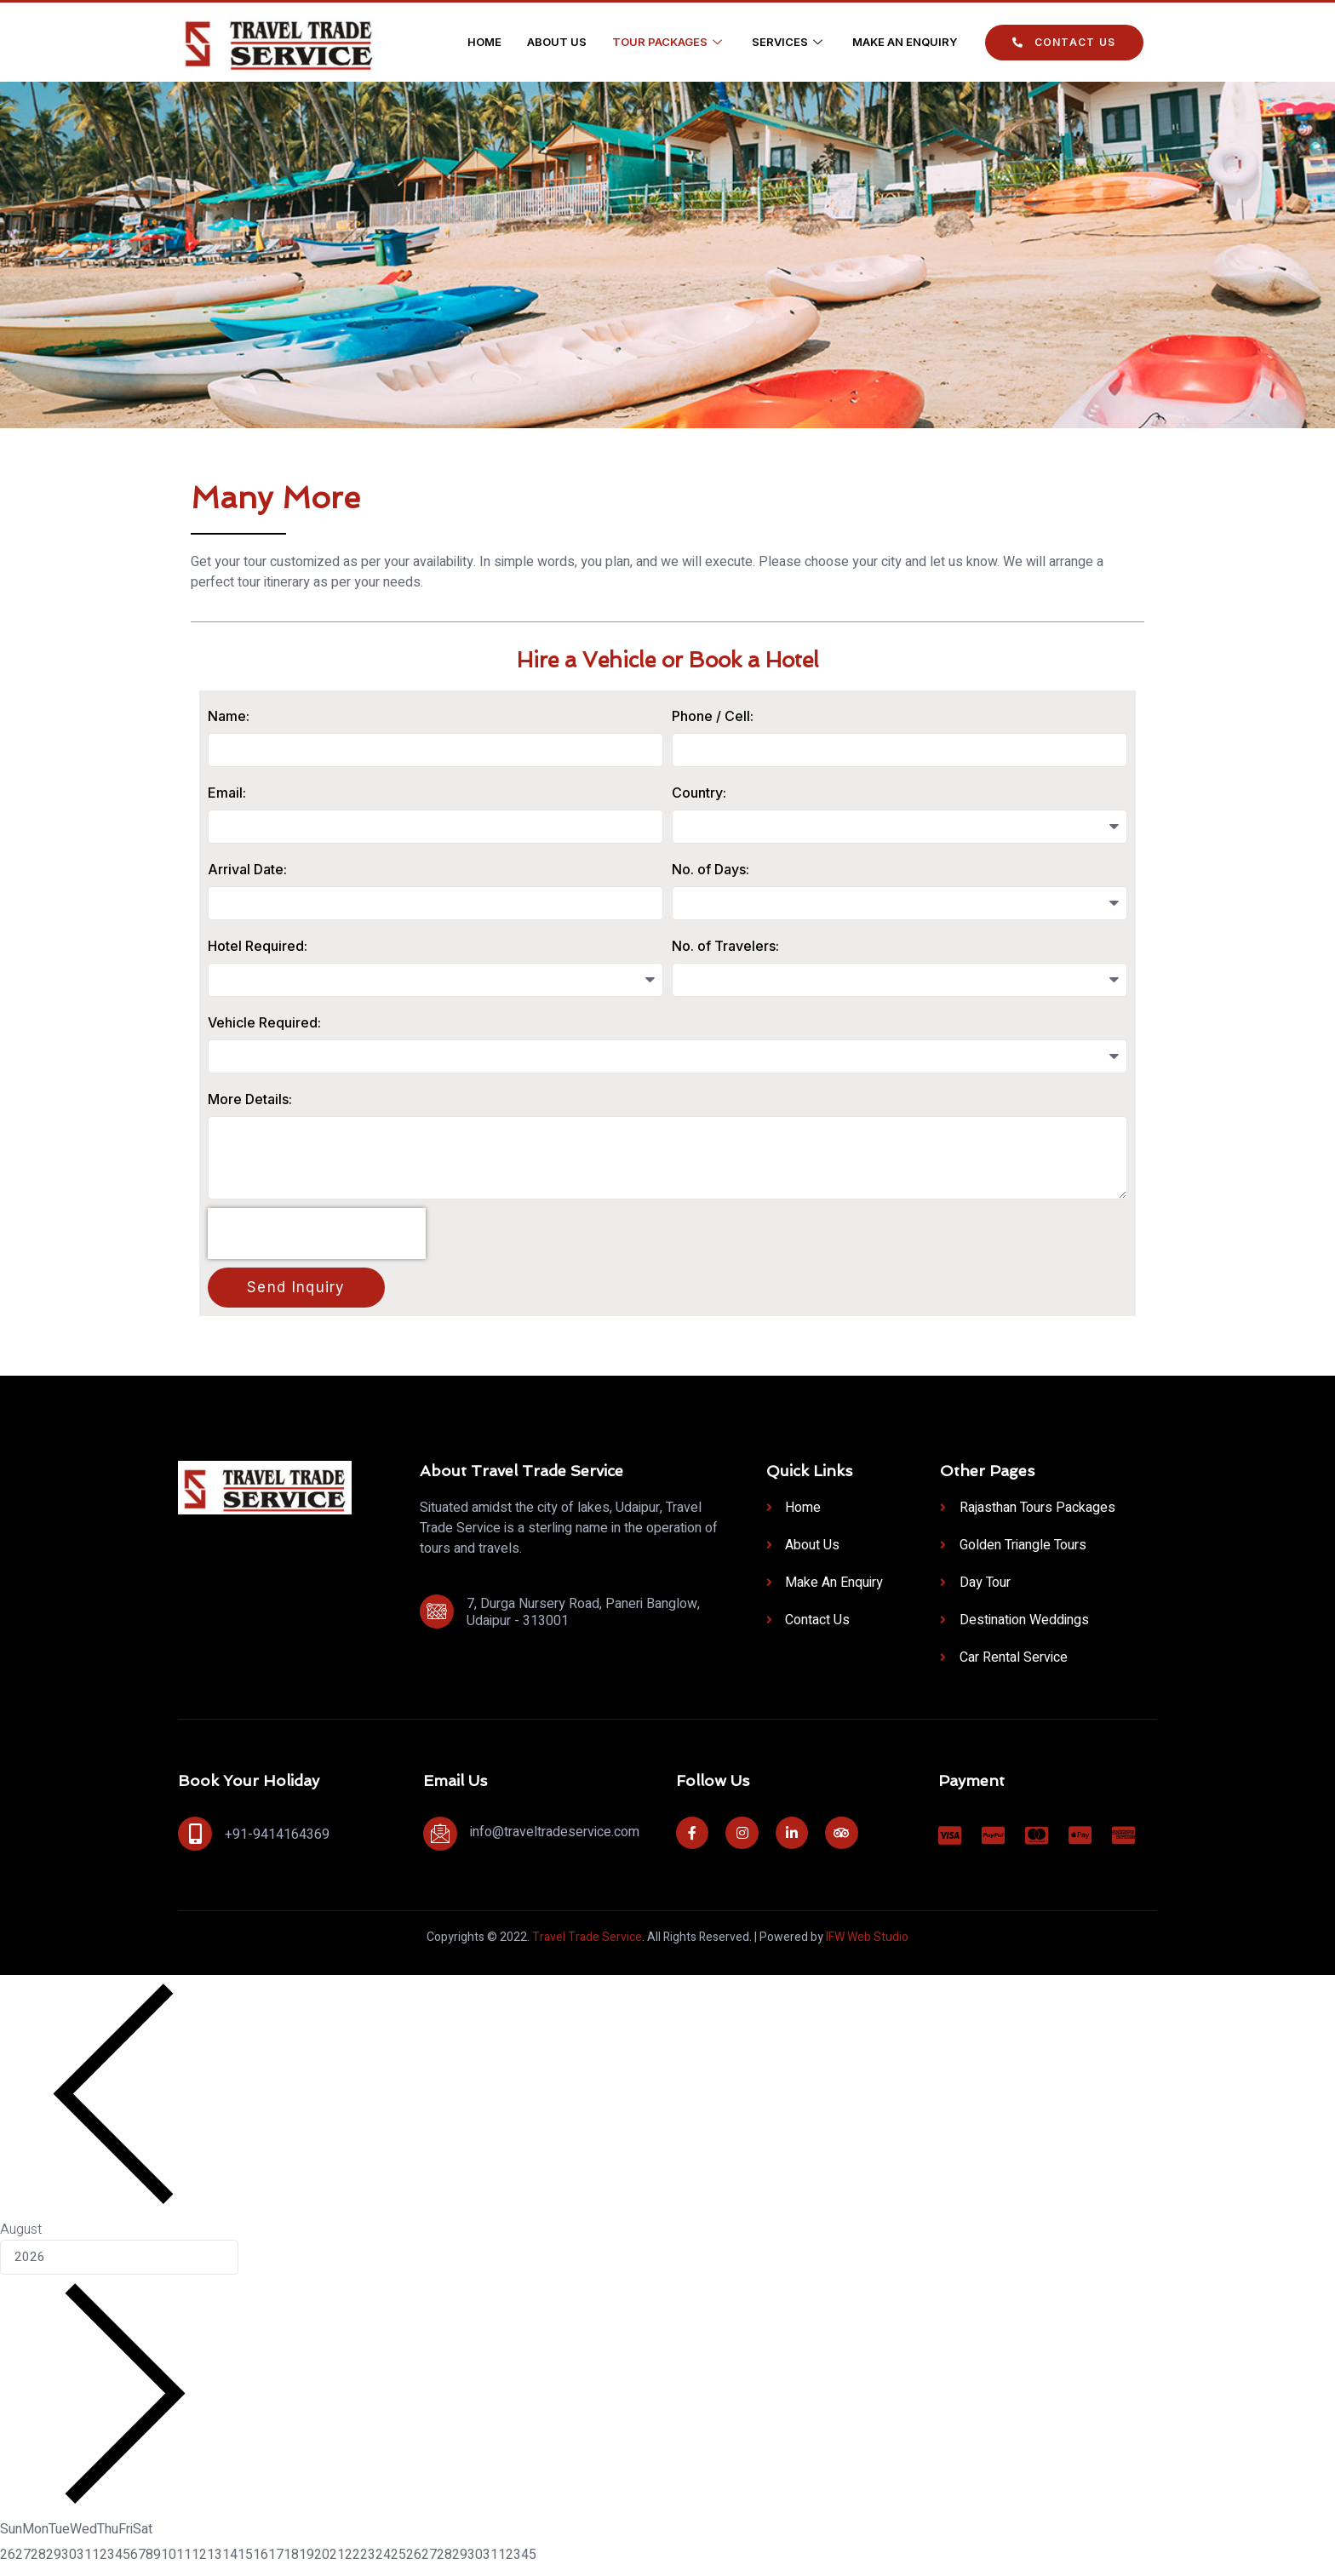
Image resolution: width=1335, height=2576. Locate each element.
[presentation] (317, 1237)
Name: (228, 715)
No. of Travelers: (725, 946)
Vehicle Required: (264, 1023)
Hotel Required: (257, 946)
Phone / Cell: (712, 715)
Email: (227, 793)
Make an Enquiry (904, 42)
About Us (557, 42)
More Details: (250, 1099)
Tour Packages (669, 42)
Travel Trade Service (587, 1941)
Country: (699, 793)
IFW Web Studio (867, 1941)
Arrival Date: (247, 870)
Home (484, 42)
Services (789, 42)
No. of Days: (710, 870)
